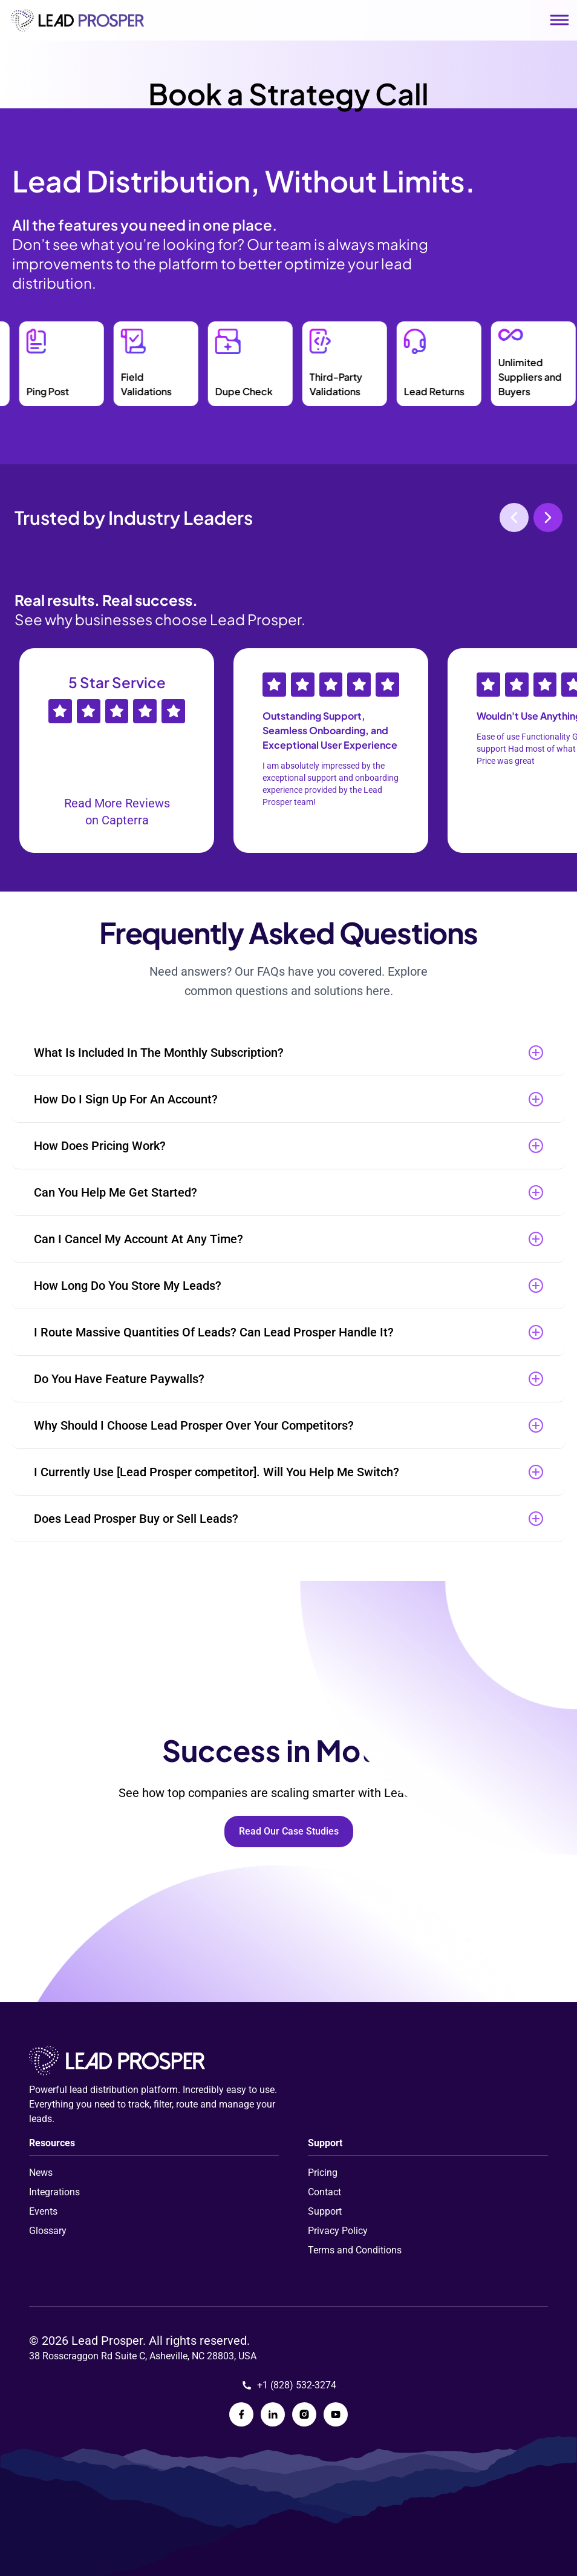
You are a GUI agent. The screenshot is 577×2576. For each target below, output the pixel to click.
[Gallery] (288, 750)
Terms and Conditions (355, 2250)
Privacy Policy (338, 2230)
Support (325, 2211)
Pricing (322, 2172)
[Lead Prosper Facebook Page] (241, 2414)
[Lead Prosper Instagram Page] (304, 2414)
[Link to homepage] (77, 20)
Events (43, 2211)
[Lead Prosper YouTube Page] (336, 2414)
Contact (324, 2192)
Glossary (48, 2230)
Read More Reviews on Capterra (117, 811)
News (41, 2172)
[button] (288, 1053)
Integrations (54, 2192)
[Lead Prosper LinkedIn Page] (273, 2414)
